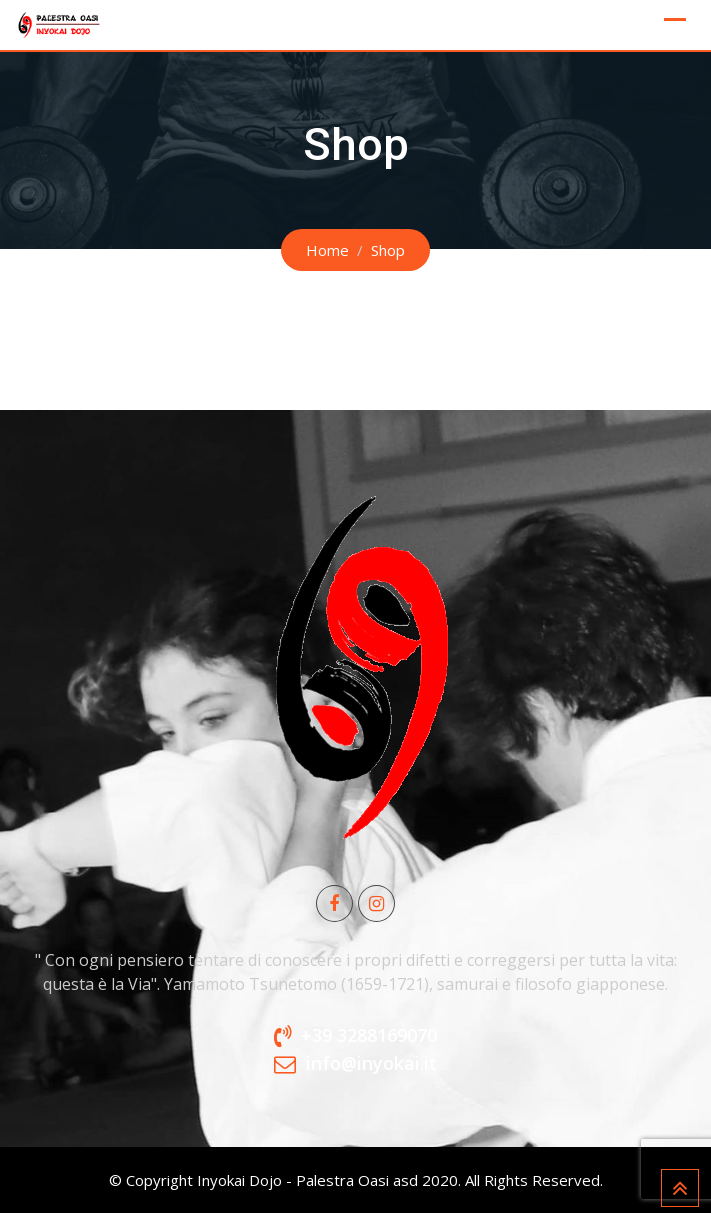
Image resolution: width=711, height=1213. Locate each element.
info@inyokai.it (371, 1063)
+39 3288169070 (369, 1035)
